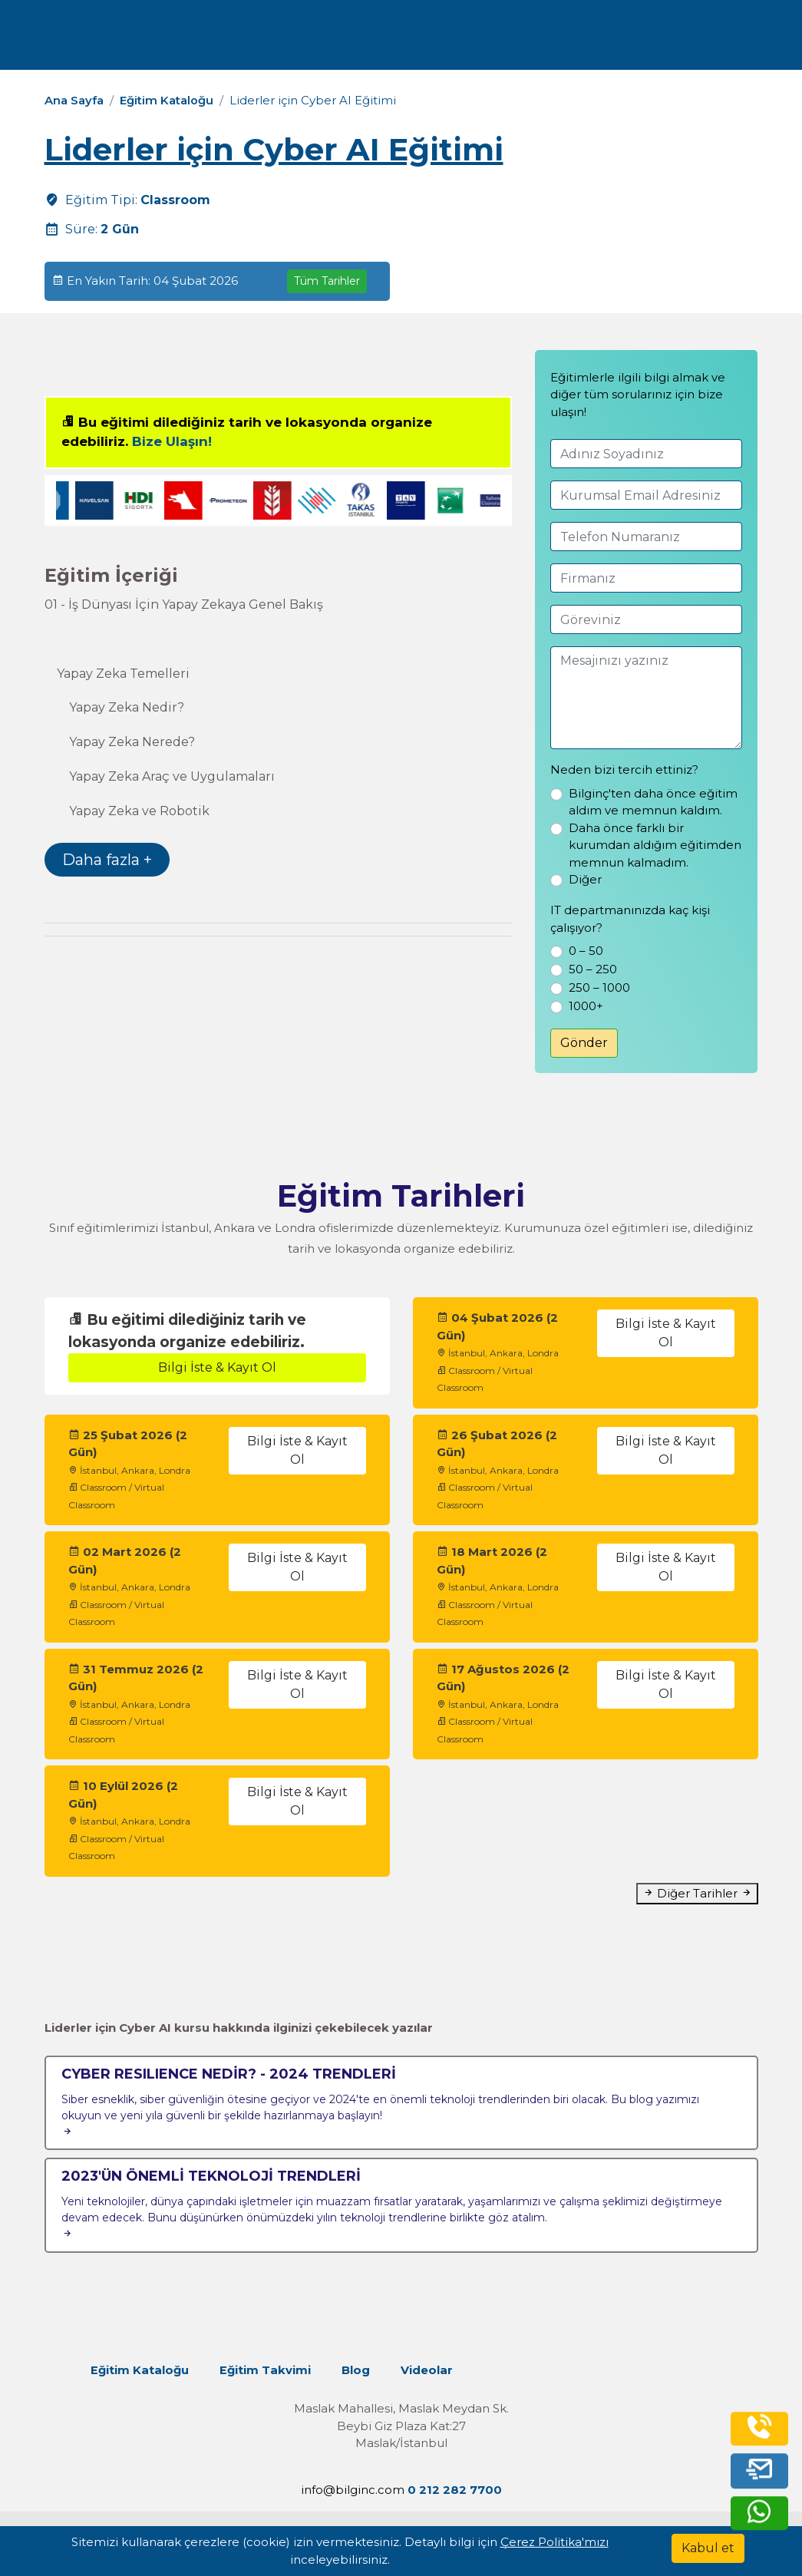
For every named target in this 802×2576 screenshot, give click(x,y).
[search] (767, 40)
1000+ (586, 1006)
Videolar (429, 2370)
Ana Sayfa (74, 100)
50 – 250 (593, 969)
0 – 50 (586, 950)
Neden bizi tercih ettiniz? (624, 769)
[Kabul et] (708, 2548)
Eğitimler (235, 40)
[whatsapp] (758, 2513)
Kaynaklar (401, 40)
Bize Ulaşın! (172, 441)
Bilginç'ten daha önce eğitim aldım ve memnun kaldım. (653, 802)
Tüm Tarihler (327, 281)
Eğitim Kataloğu (166, 100)
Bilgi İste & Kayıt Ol (217, 1367)
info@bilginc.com (352, 2489)
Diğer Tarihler (697, 1893)
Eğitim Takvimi (267, 2370)
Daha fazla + (107, 859)
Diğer (585, 879)
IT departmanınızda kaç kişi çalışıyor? (630, 919)
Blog (358, 2370)
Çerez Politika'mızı (554, 2542)
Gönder (584, 1042)
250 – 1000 (599, 987)
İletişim (471, 40)
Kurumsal (316, 40)
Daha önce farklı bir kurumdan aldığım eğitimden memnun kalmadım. (655, 845)
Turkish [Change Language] (558, 40)
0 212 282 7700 (675, 40)
